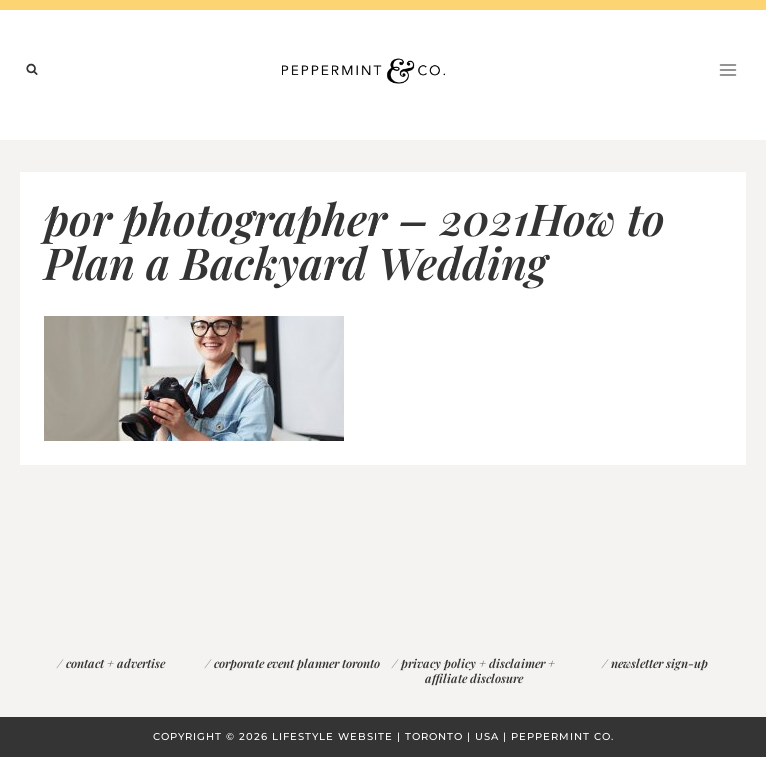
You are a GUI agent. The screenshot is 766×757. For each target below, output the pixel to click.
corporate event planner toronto (297, 663)
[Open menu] (727, 69)
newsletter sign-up (659, 663)
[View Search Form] (32, 70)
